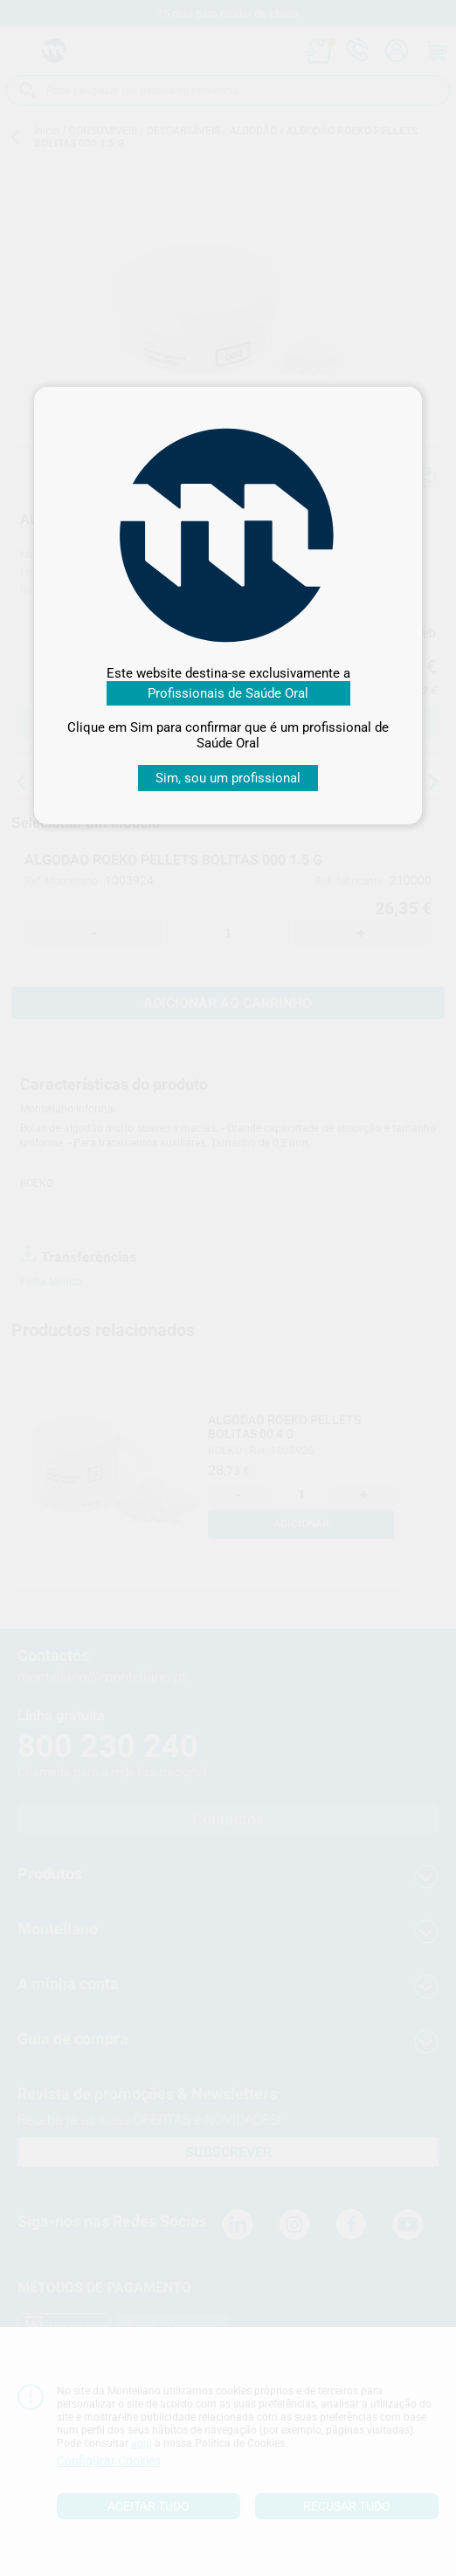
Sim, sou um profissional (228, 778)
